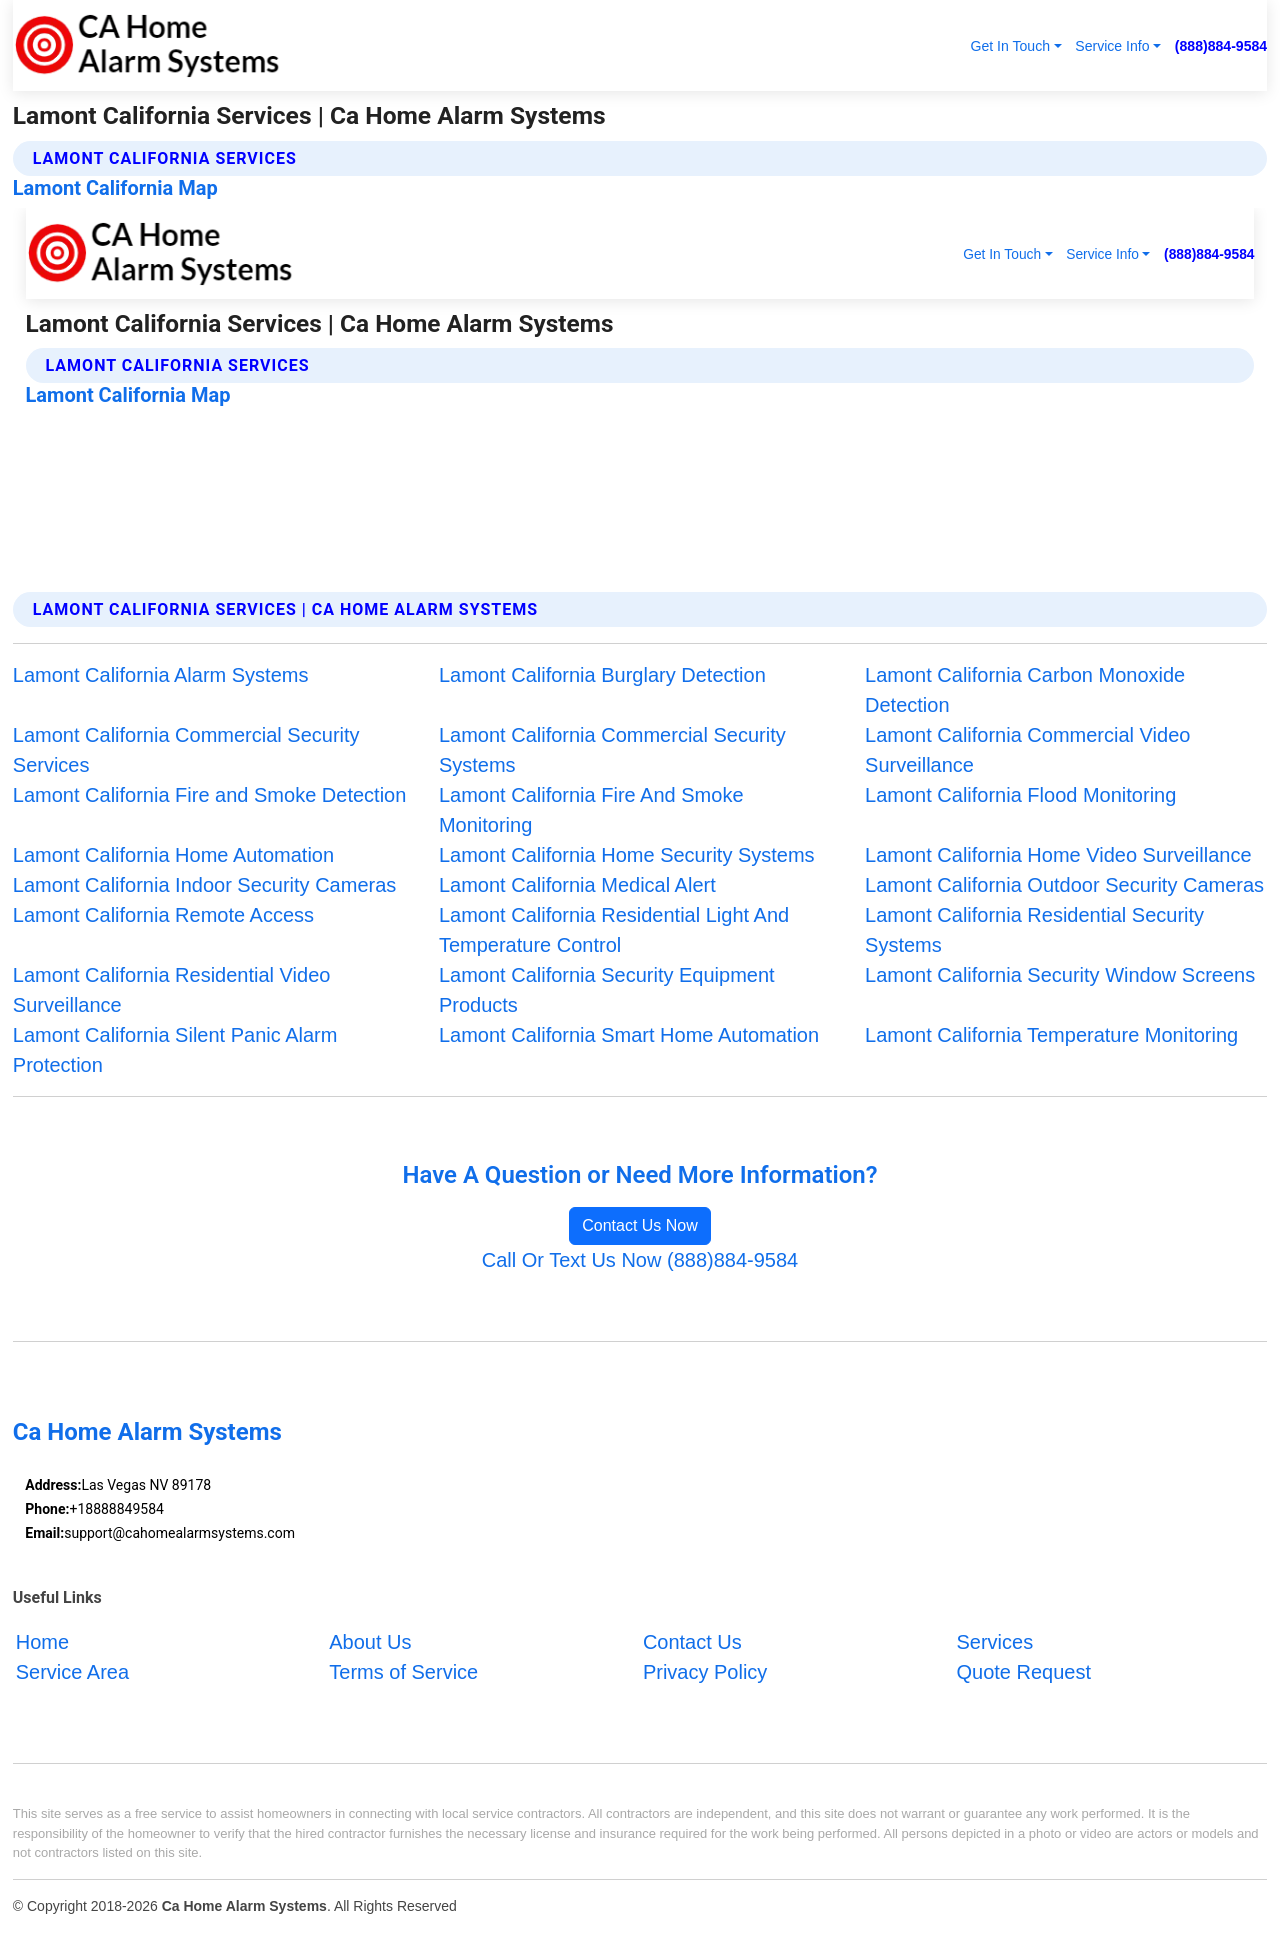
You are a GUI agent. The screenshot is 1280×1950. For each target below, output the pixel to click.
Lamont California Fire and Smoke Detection (210, 795)
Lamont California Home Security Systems (627, 855)
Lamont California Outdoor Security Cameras (1064, 885)
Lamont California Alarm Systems (161, 675)
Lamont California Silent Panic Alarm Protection (175, 1050)
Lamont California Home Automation (173, 855)
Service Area (72, 1672)
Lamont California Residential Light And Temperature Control (614, 930)
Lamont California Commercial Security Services (186, 750)
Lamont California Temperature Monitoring (1051, 1035)
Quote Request (1023, 1672)
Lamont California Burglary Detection (602, 675)
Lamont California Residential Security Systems (1034, 930)
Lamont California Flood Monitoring (1020, 795)
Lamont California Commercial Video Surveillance (1027, 750)
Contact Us (692, 1642)
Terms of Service (403, 1672)
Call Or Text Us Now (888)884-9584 (640, 1260)
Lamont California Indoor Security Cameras (205, 885)
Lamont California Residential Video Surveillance (172, 990)
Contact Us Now (640, 1225)
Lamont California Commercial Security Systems (612, 750)
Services (994, 1642)
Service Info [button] (1112, 46)
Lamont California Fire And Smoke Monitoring (591, 810)
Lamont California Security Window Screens (1060, 975)
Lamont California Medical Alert (577, 885)
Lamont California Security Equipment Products (607, 990)
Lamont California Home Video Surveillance (1058, 855)
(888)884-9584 (1221, 46)
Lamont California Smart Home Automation (629, 1035)
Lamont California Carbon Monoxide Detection (1025, 690)
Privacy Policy (705, 1672)
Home (42, 1642)
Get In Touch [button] (1010, 46)
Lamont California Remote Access (163, 915)
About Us (370, 1642)
